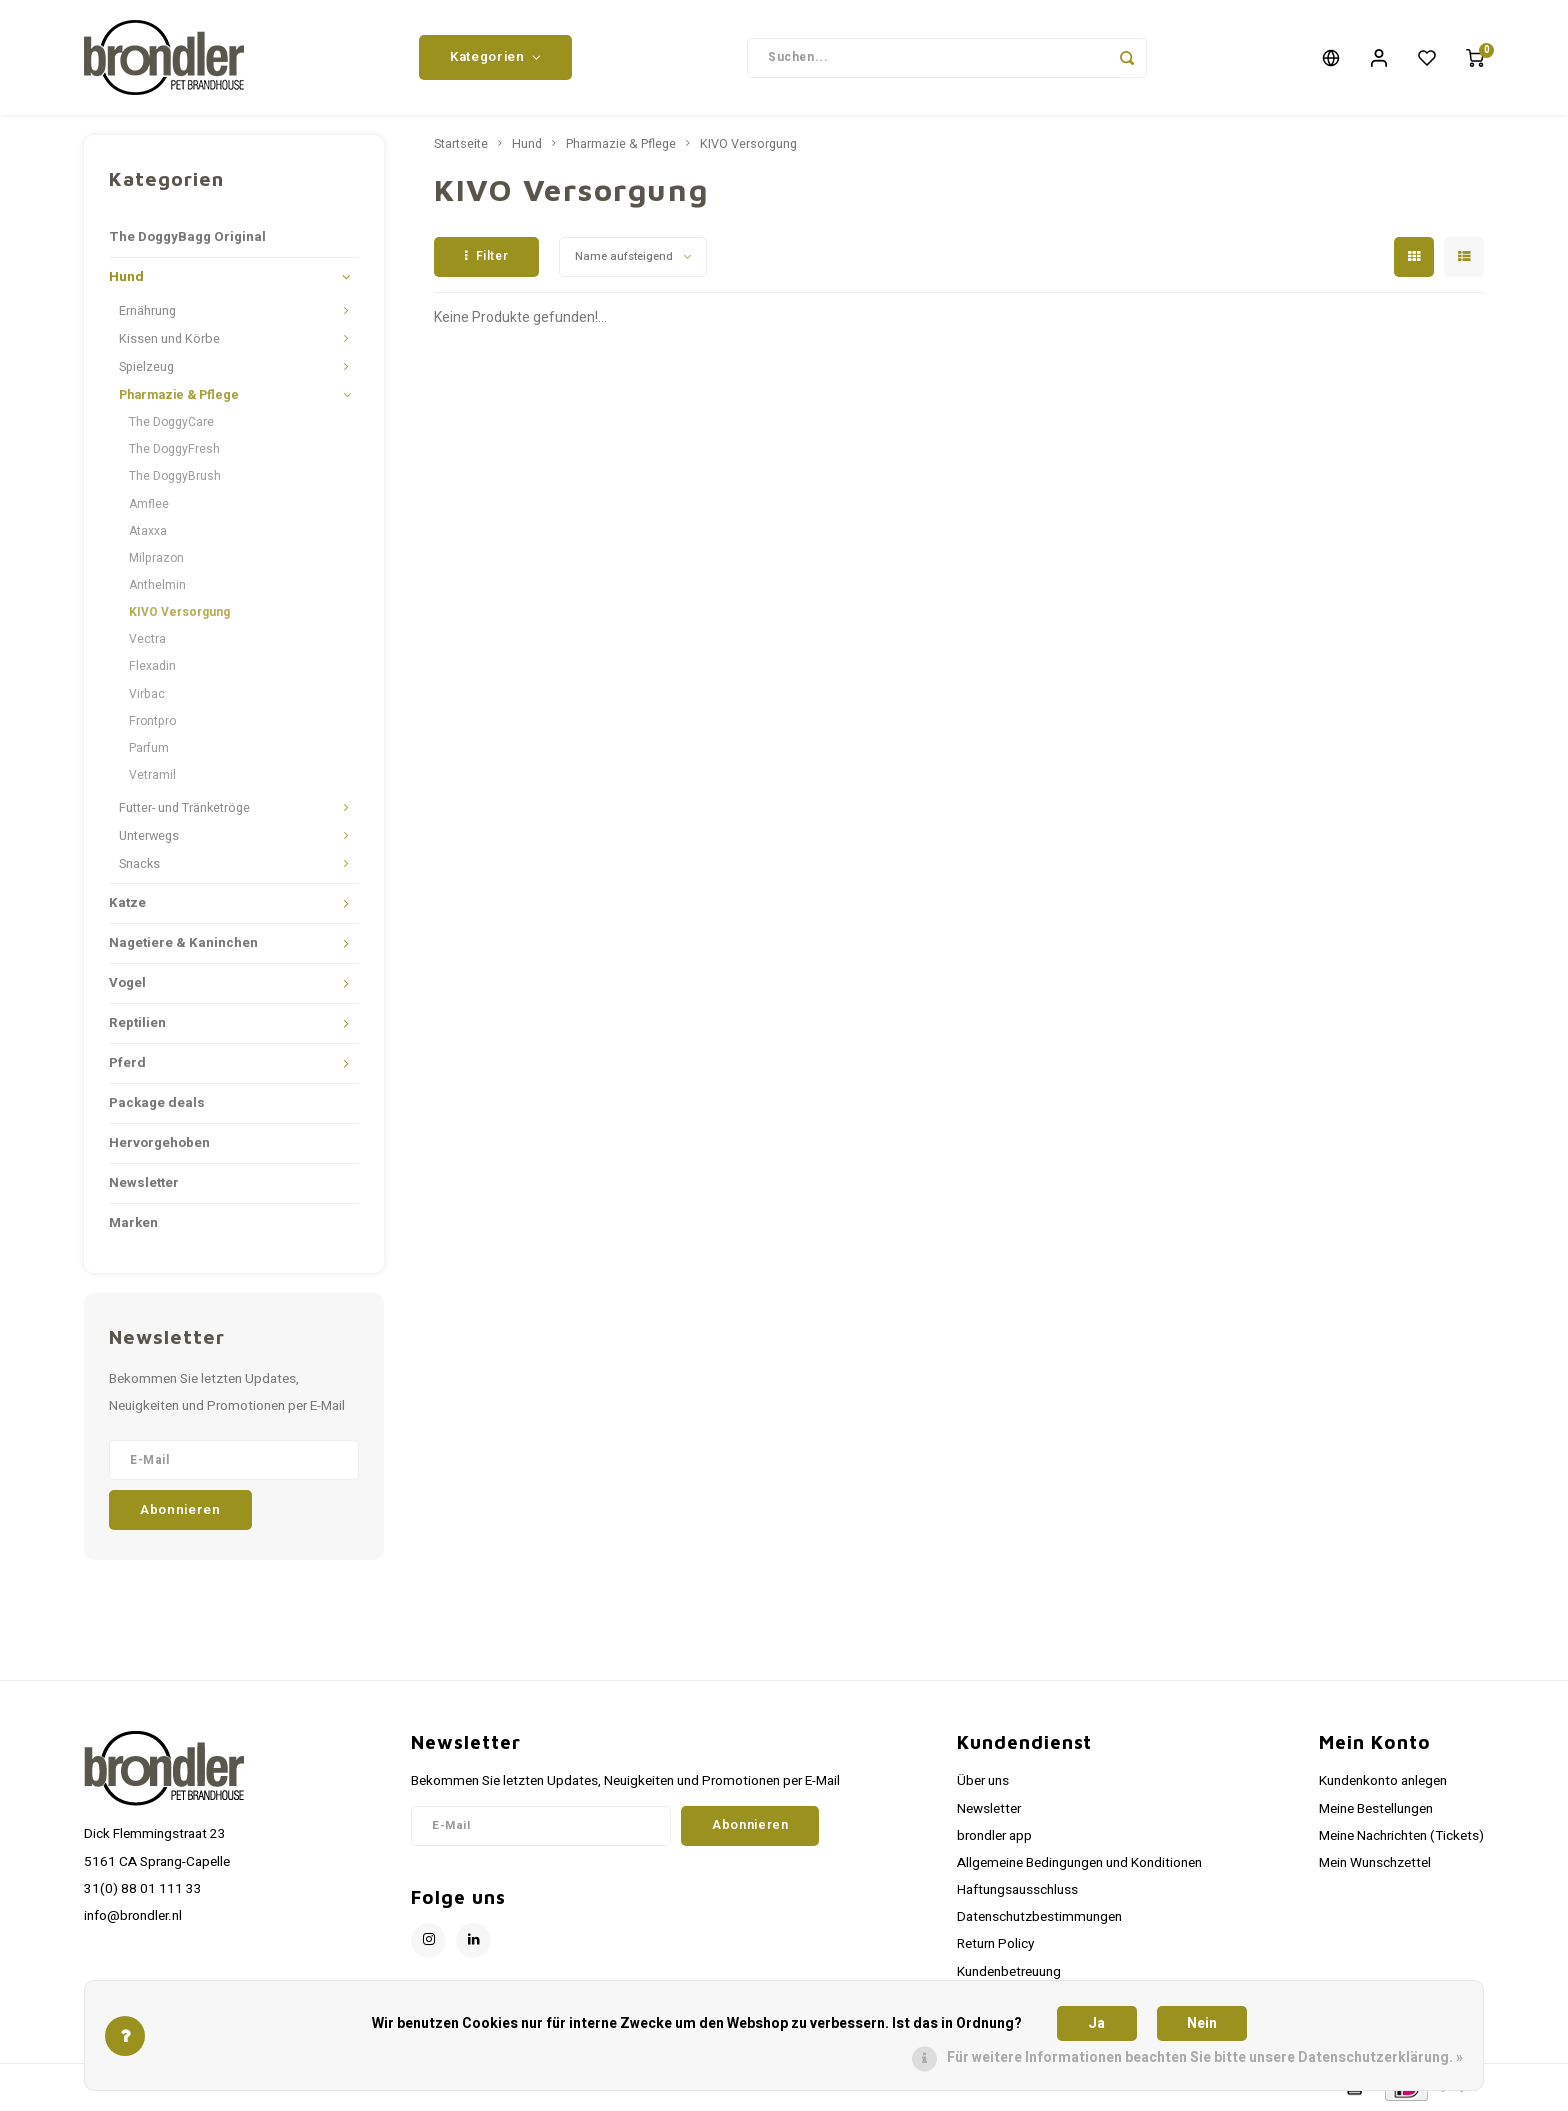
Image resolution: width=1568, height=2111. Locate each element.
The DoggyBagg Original (187, 237)
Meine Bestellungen (1376, 1809)
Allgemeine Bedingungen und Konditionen (1079, 1863)
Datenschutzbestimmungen (1039, 1917)
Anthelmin (157, 585)
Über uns (983, 1781)
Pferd (127, 1063)
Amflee (149, 504)
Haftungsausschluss (1017, 1890)
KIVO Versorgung (179, 612)
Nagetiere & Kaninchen (183, 943)
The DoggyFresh (174, 449)
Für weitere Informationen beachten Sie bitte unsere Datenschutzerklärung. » (1205, 2057)
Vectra (147, 639)
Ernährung (147, 311)
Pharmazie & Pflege (179, 395)
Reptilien (137, 1023)
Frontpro (152, 721)
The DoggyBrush (175, 476)
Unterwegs (149, 836)
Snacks (139, 864)
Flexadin (152, 666)
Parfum (149, 748)
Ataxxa (148, 531)
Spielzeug (146, 367)
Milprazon (156, 558)
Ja (1096, 2023)
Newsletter (144, 1183)
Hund (126, 277)
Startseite (461, 144)
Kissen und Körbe (169, 339)
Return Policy (995, 1944)
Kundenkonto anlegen (1383, 1781)
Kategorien (495, 57)
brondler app (994, 1836)
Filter (486, 256)
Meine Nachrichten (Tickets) (1401, 1836)
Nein (1202, 2023)
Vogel (127, 983)
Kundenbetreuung (1009, 1972)
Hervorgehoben (159, 1143)
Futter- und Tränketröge (184, 808)
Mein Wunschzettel (1375, 1863)
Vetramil (152, 775)
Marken (133, 1223)
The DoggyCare (171, 422)
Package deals (157, 1103)
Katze (127, 903)
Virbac (147, 694)
